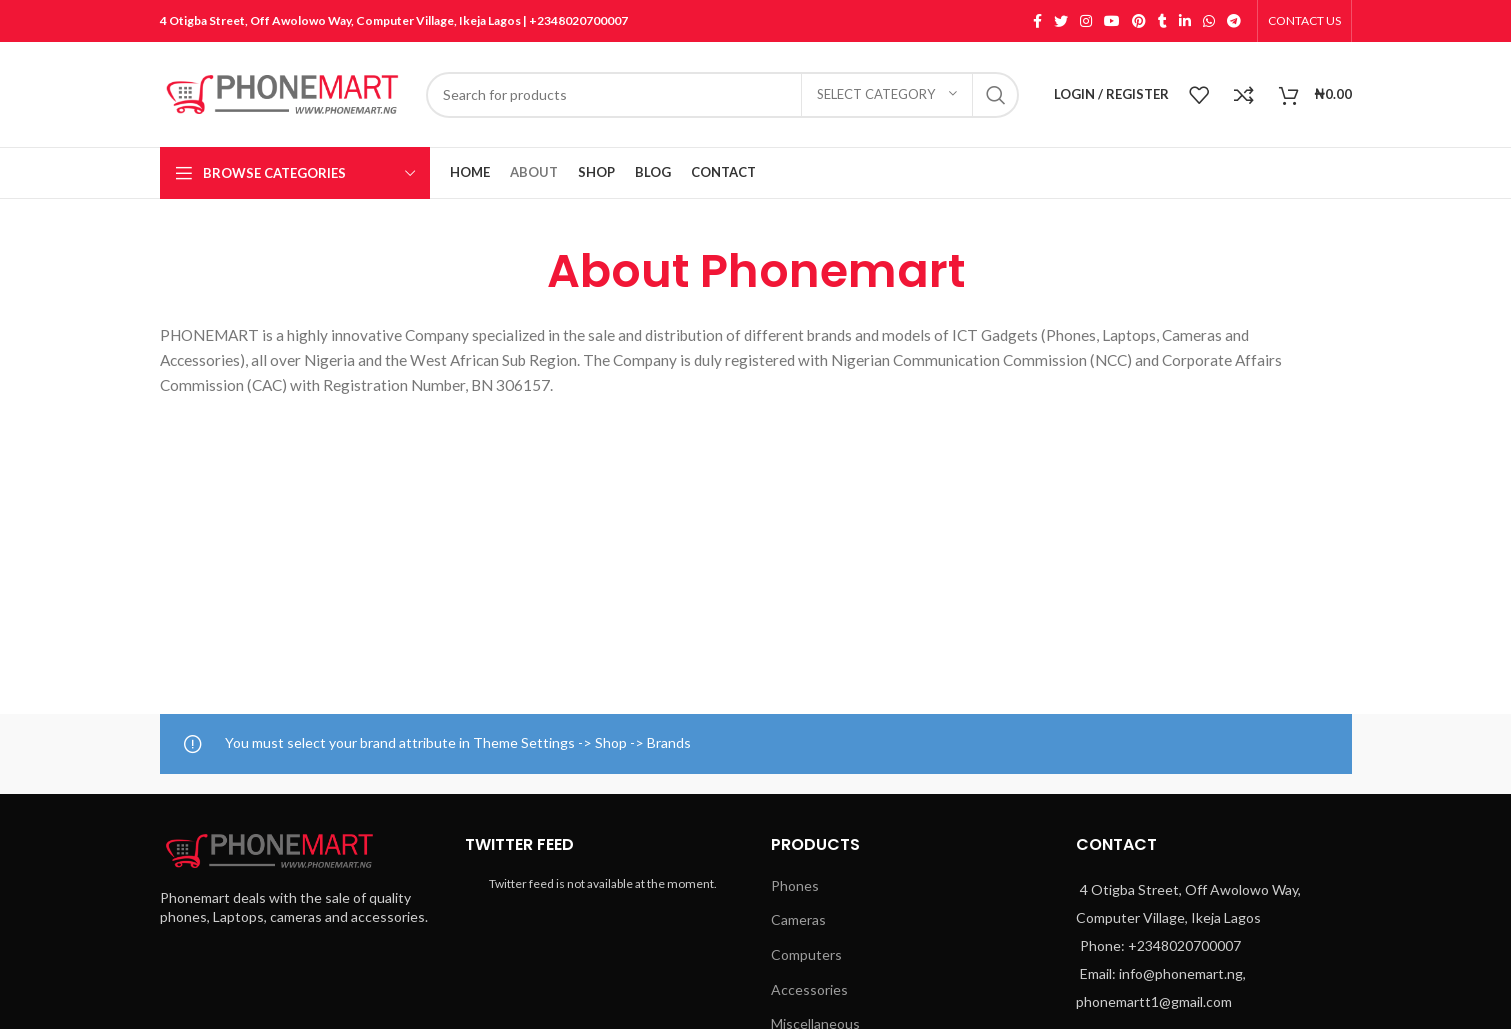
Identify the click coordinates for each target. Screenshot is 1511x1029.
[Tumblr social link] (1162, 21)
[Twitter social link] (1061, 21)
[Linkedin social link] (1185, 21)
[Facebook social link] (1037, 21)
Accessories (809, 989)
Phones (795, 885)
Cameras (798, 919)
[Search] (723, 95)
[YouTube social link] (1112, 21)
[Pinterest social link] (1139, 21)
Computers (806, 954)
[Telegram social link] (1234, 21)
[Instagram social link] (1086, 21)
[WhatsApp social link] (1209, 21)
